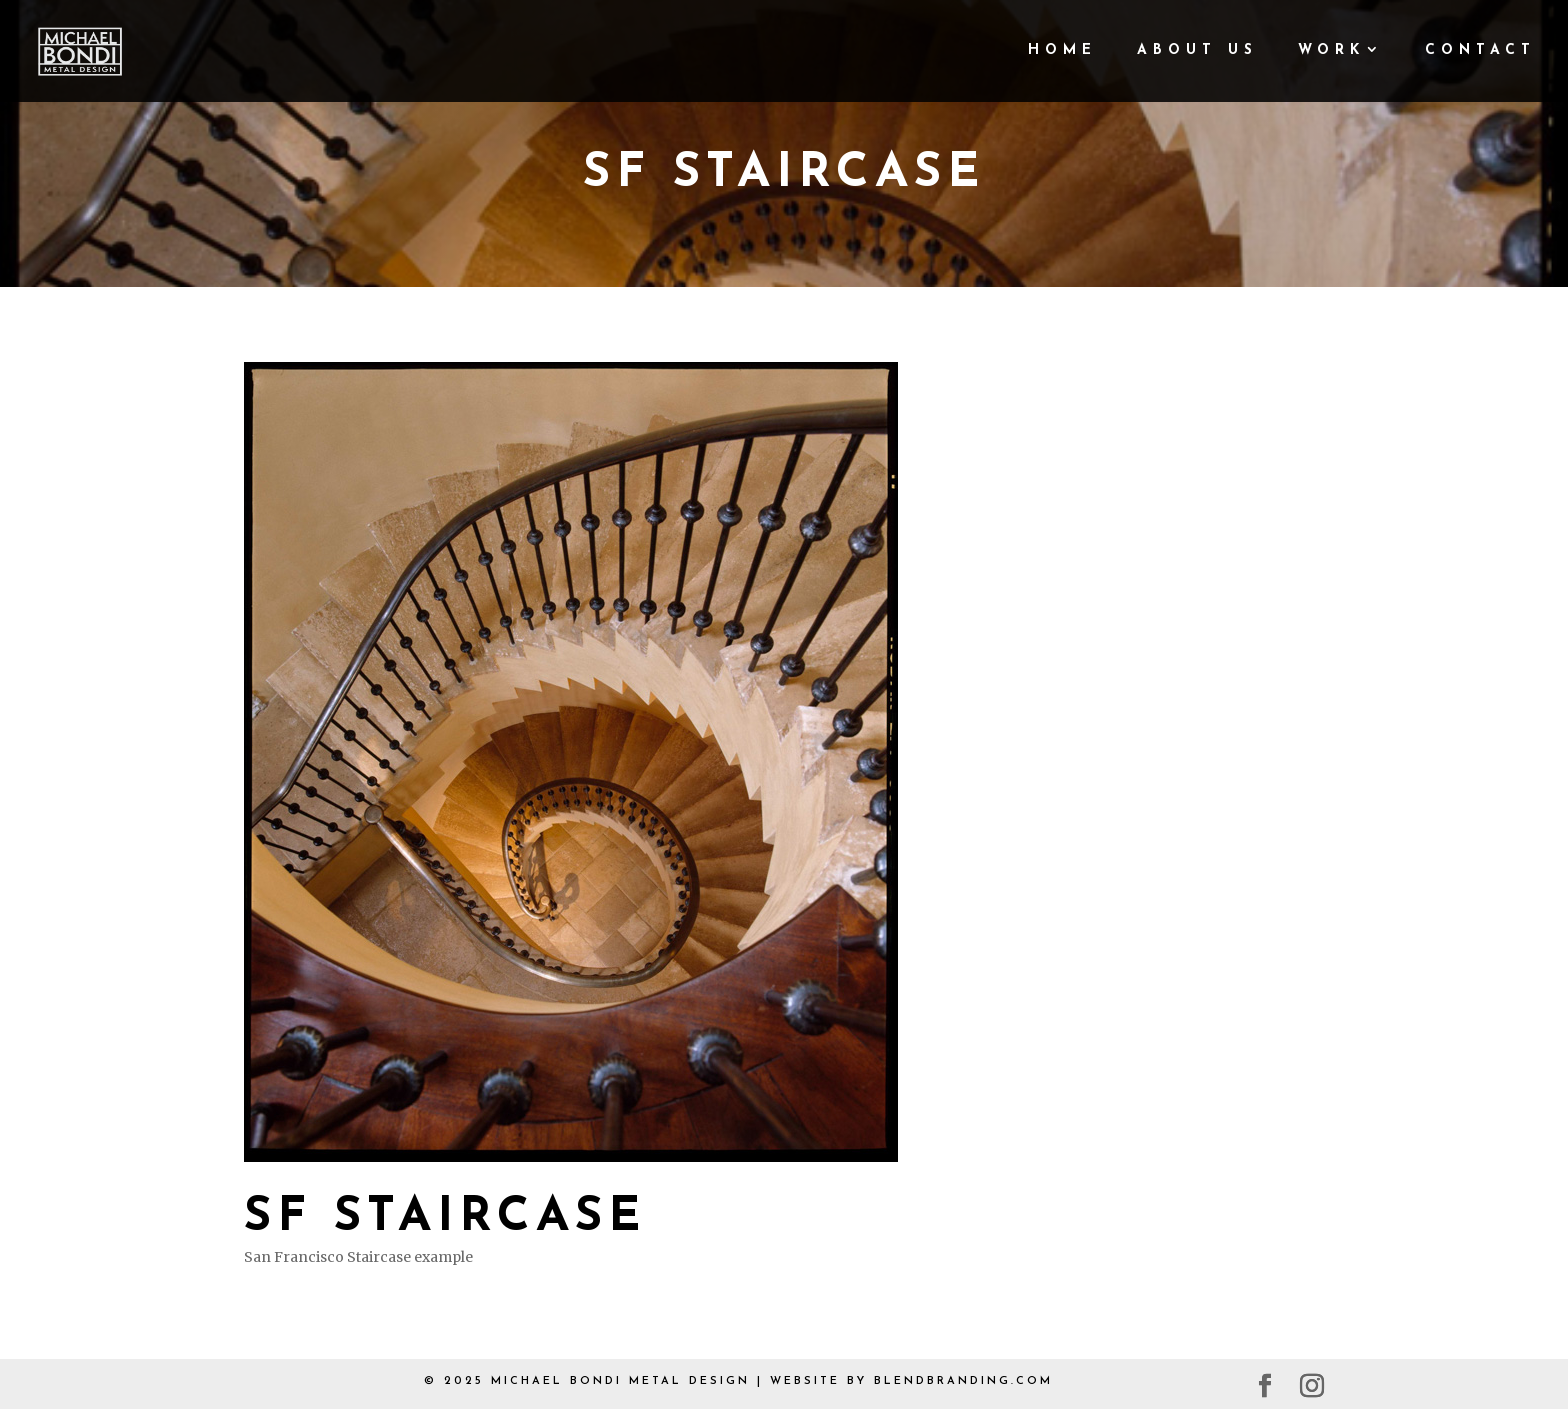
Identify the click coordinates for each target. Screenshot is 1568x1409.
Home (1062, 51)
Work (1331, 51)
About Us (1197, 51)
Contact (1480, 51)
